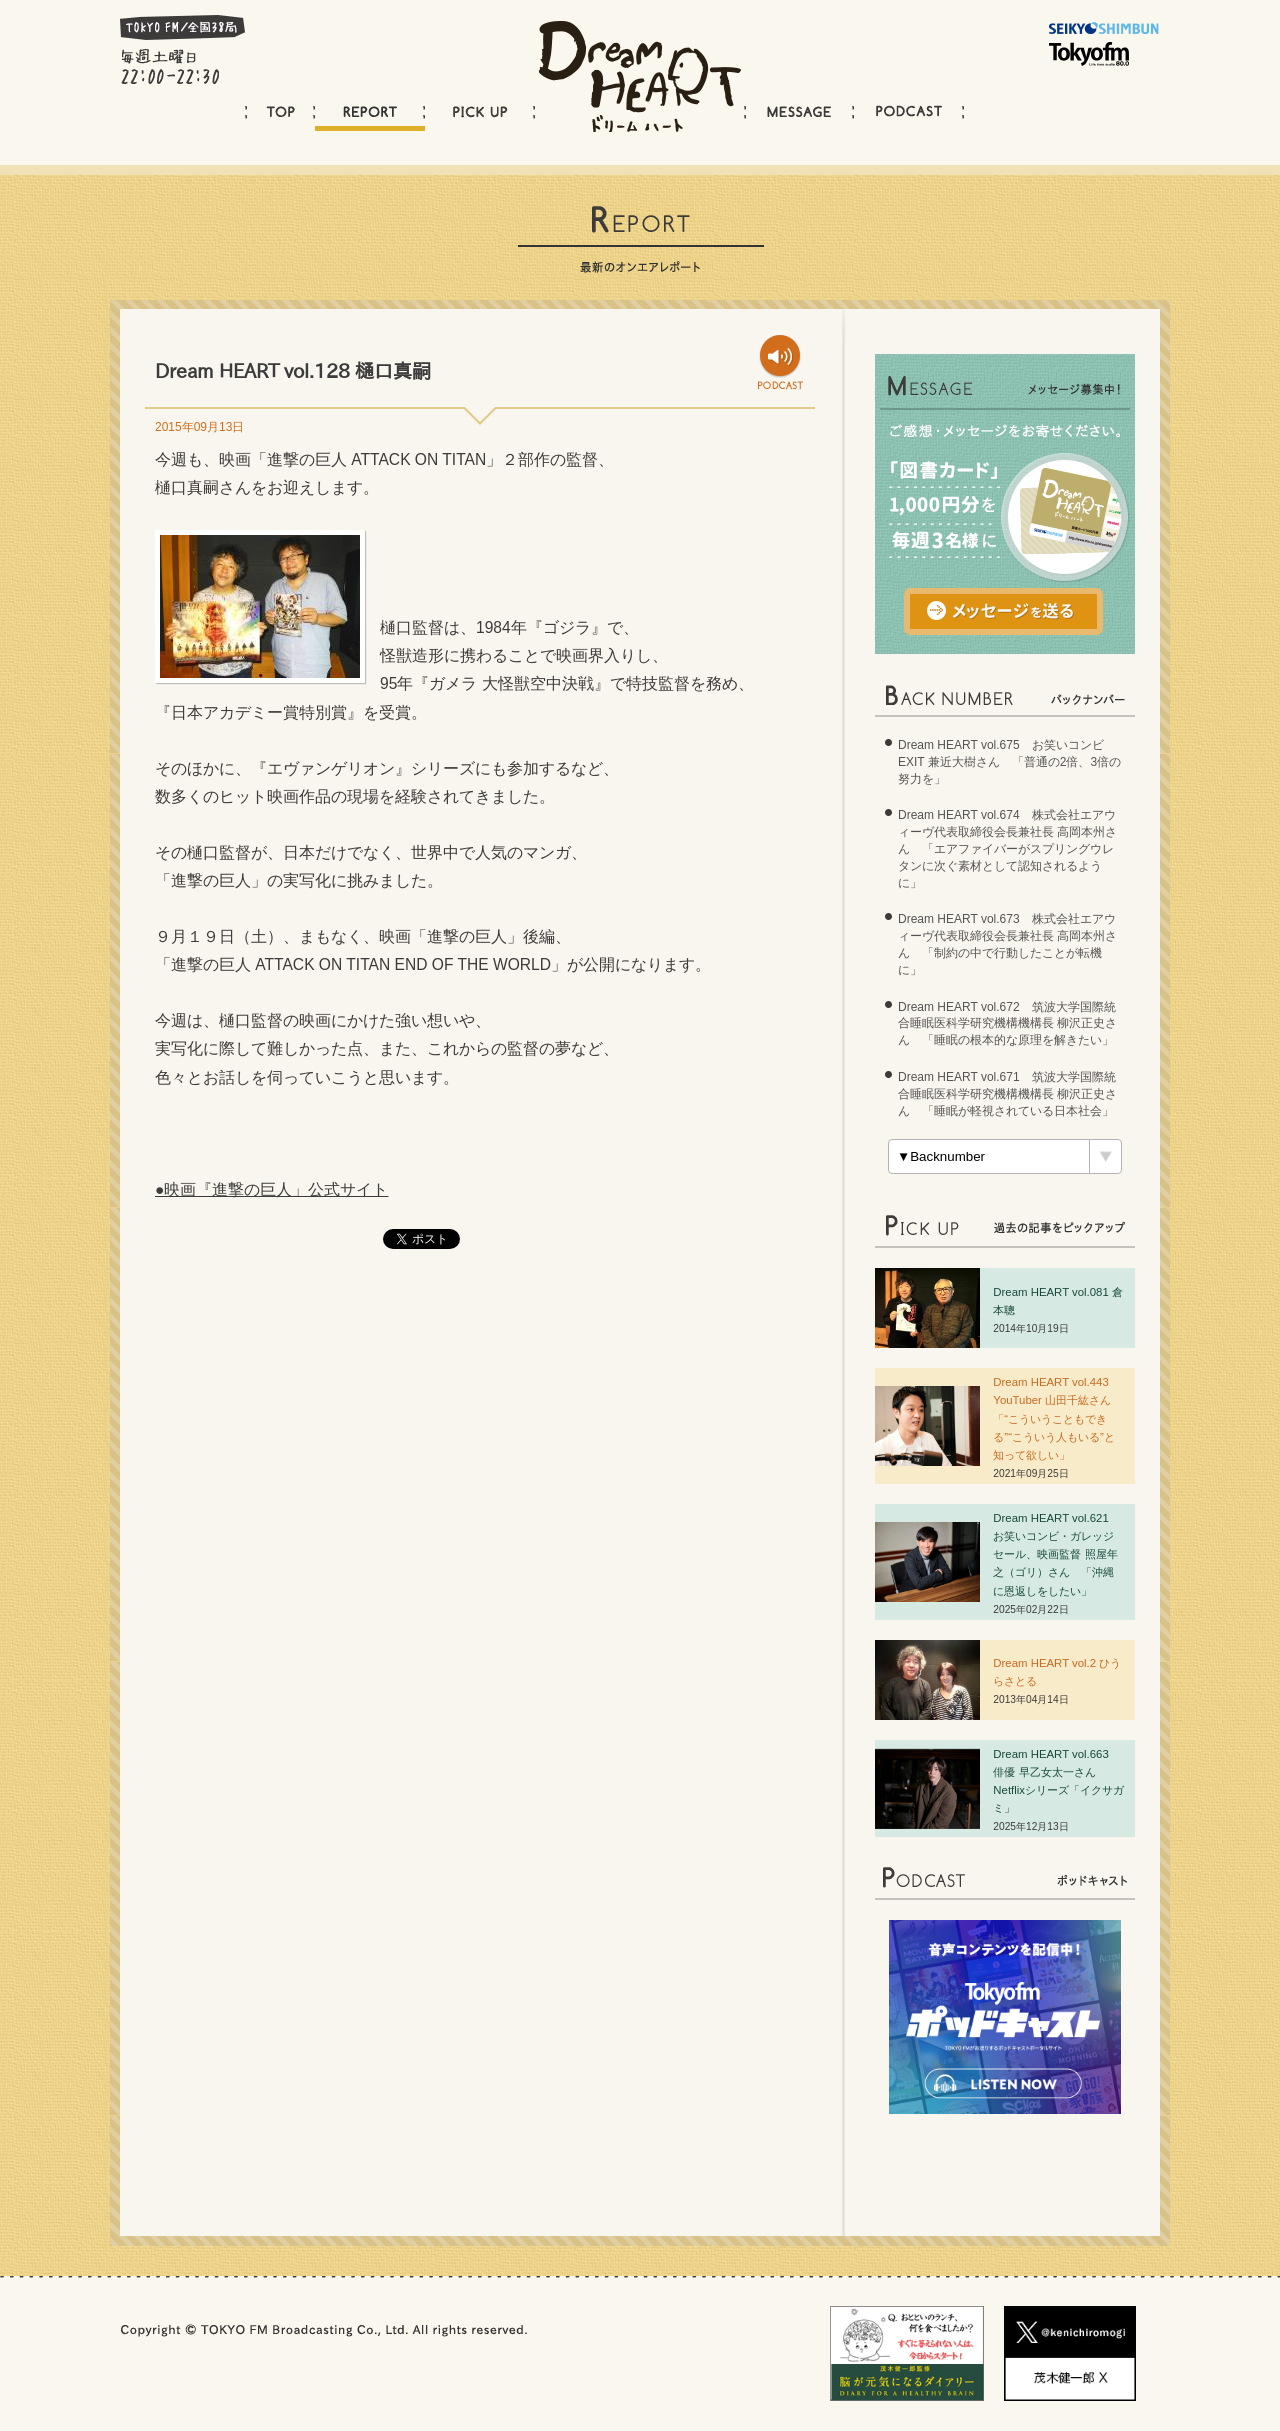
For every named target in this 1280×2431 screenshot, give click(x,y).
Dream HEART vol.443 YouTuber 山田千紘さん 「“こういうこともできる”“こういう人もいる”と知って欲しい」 (1057, 1418)
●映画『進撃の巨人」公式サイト (271, 1189)
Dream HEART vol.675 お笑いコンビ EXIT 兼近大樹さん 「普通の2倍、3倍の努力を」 (1009, 762)
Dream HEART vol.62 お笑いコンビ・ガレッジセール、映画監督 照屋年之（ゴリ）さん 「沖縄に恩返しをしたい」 (1056, 1554)
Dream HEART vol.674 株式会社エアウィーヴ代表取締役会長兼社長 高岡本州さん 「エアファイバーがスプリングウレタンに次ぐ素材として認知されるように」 (1007, 848)
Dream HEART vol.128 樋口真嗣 (293, 370)
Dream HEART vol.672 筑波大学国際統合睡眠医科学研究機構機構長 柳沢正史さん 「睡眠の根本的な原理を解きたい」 (1007, 1024)
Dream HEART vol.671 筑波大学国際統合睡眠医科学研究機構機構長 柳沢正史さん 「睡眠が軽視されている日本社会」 (1007, 1094)
